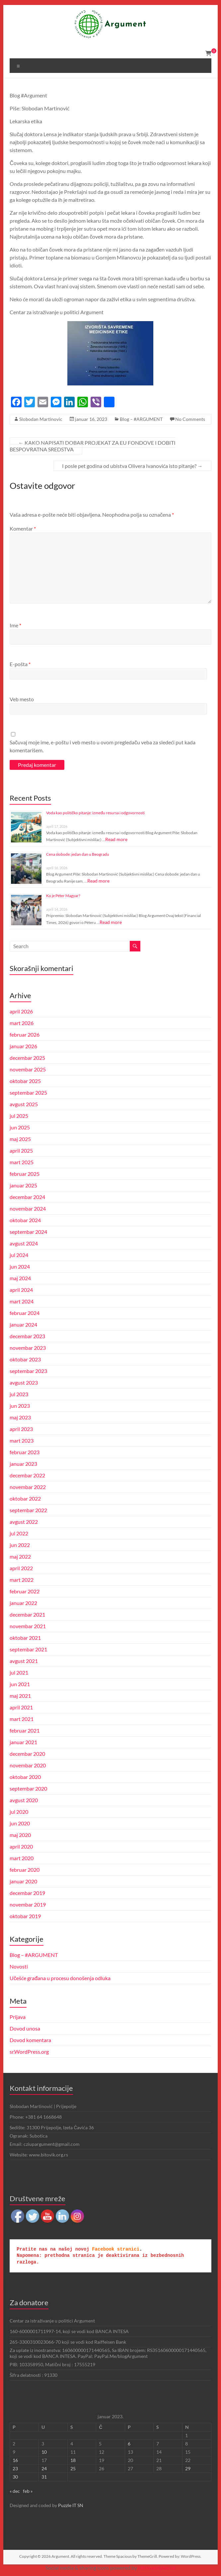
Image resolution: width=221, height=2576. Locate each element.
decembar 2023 (27, 1336)
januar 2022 (23, 1603)
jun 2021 (20, 1684)
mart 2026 (22, 1023)
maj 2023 (20, 1417)
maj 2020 (20, 1835)
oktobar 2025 (25, 1081)
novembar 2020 (28, 1765)
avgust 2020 (24, 1800)
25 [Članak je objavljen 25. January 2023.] (73, 2468)
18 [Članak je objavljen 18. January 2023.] (73, 2460)
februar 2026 (24, 1034)
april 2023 (21, 1429)
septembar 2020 (28, 1788)
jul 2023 (19, 1394)
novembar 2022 (28, 1487)
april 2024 (21, 1290)
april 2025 (21, 1150)
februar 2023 (24, 1452)
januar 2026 (23, 1046)
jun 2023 (20, 1405)
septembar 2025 (28, 1092)
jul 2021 (19, 1672)
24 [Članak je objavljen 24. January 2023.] (44, 2468)
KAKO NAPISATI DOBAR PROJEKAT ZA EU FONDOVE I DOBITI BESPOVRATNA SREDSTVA (93, 445)
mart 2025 (22, 1162)
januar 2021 (23, 1742)
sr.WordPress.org (29, 2051)
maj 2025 (20, 1139)
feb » (28, 2491)
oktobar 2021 (25, 1637)
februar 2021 (24, 1730)
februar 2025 (24, 1174)
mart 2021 (22, 1719)
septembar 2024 (28, 1232)
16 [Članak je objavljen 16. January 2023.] (15, 2460)
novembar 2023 (28, 1348)
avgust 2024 (24, 1243)
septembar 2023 (28, 1371)
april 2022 (21, 1568)
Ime (15, 625)
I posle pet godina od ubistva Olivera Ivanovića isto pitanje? (132, 466)
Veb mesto (22, 699)
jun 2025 (20, 1127)
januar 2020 (23, 1881)
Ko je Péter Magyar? (63, 895)
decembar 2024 (27, 1197)
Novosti (19, 1966)
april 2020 (21, 1846)
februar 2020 (24, 1869)
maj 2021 (20, 1695)
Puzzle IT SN (70, 2505)
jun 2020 (20, 1823)
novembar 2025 (28, 1069)
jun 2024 (20, 1266)
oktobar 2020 (25, 1777)
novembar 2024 (28, 1208)
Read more (116, 839)
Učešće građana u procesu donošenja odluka (60, 1978)
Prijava (18, 2017)
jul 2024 (19, 1255)
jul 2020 (19, 1811)
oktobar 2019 (25, 1916)
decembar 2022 (27, 1475)
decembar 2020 (27, 1753)
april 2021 (21, 1707)
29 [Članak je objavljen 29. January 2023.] (187, 2468)
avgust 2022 (24, 1521)
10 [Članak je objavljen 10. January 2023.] (44, 2452)
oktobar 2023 (25, 1359)
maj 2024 (20, 1278)
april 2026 (21, 1011)
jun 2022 (20, 1545)
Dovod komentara (30, 2040)
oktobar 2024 (25, 1220)
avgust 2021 (24, 1661)
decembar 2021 (27, 1614)
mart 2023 (22, 1440)
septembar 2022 (28, 1510)
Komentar (23, 528)
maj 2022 (20, 1556)
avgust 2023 (24, 1382)
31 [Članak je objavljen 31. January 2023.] (44, 2477)
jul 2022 (19, 1533)
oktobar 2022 (25, 1498)
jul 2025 (19, 1116)
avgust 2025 (24, 1104)
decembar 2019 (27, 1893)
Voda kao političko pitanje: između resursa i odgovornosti (95, 812)
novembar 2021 (28, 1626)
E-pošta (20, 664)
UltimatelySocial (157, 2567)
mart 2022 (22, 1579)
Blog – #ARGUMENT (141, 419)
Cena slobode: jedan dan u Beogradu (77, 854)
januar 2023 (23, 1463)
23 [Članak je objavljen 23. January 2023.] (15, 2468)
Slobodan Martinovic (40, 419)
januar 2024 (23, 1324)
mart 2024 (22, 1301)
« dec (15, 2491)
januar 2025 (23, 1185)
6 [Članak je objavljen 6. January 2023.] (129, 2443)
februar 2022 (24, 1591)
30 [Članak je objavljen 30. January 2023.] (15, 2477)
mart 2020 (22, 1858)
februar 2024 (24, 1313)
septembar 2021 (28, 1649)
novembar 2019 (28, 1904)
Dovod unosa (25, 2028)
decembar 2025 (27, 1058)
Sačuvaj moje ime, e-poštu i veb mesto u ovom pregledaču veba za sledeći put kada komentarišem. (102, 746)
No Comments (190, 419)
